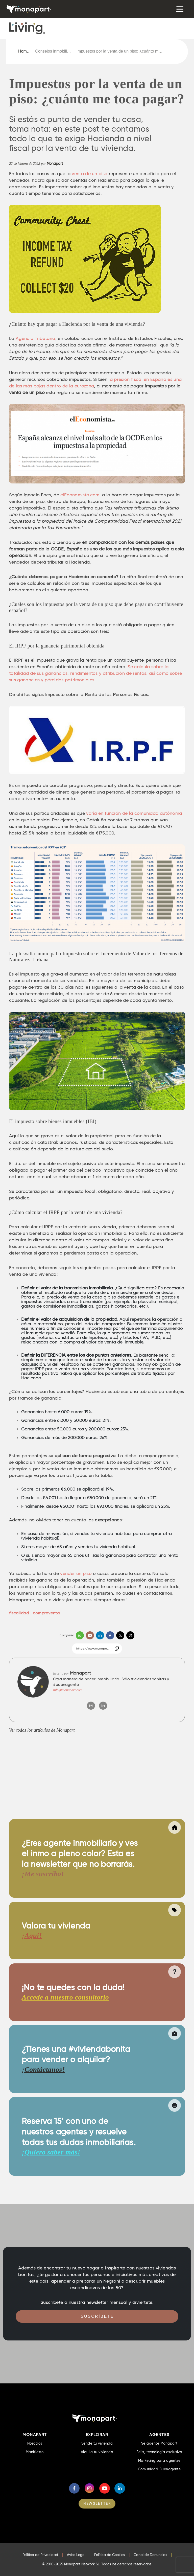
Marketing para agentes (159, 2460)
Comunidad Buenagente (159, 2469)
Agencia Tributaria (35, 338)
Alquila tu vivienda (97, 2452)
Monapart (55, 163)
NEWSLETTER (97, 2503)
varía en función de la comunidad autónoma (134, 813)
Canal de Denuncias (150, 2554)
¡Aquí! (32, 1935)
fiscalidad (19, 1613)
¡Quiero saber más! (51, 2152)
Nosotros (34, 2443)
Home (23, 51)
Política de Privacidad (40, 2554)
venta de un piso (89, 173)
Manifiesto (35, 2452)
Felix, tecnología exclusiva (159, 2452)
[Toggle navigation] (179, 9)
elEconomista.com (79, 495)
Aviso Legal (76, 2554)
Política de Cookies (109, 2554)
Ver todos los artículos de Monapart (42, 1730)
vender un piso (75, 1573)
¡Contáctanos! (43, 2069)
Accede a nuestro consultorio (65, 1997)
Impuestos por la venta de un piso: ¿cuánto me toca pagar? (122, 51)
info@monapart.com (67, 1690)
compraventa (46, 1613)
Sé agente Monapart (159, 2443)
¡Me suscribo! (43, 1874)
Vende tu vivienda (97, 2443)
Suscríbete (97, 2316)
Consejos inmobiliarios (55, 51)
